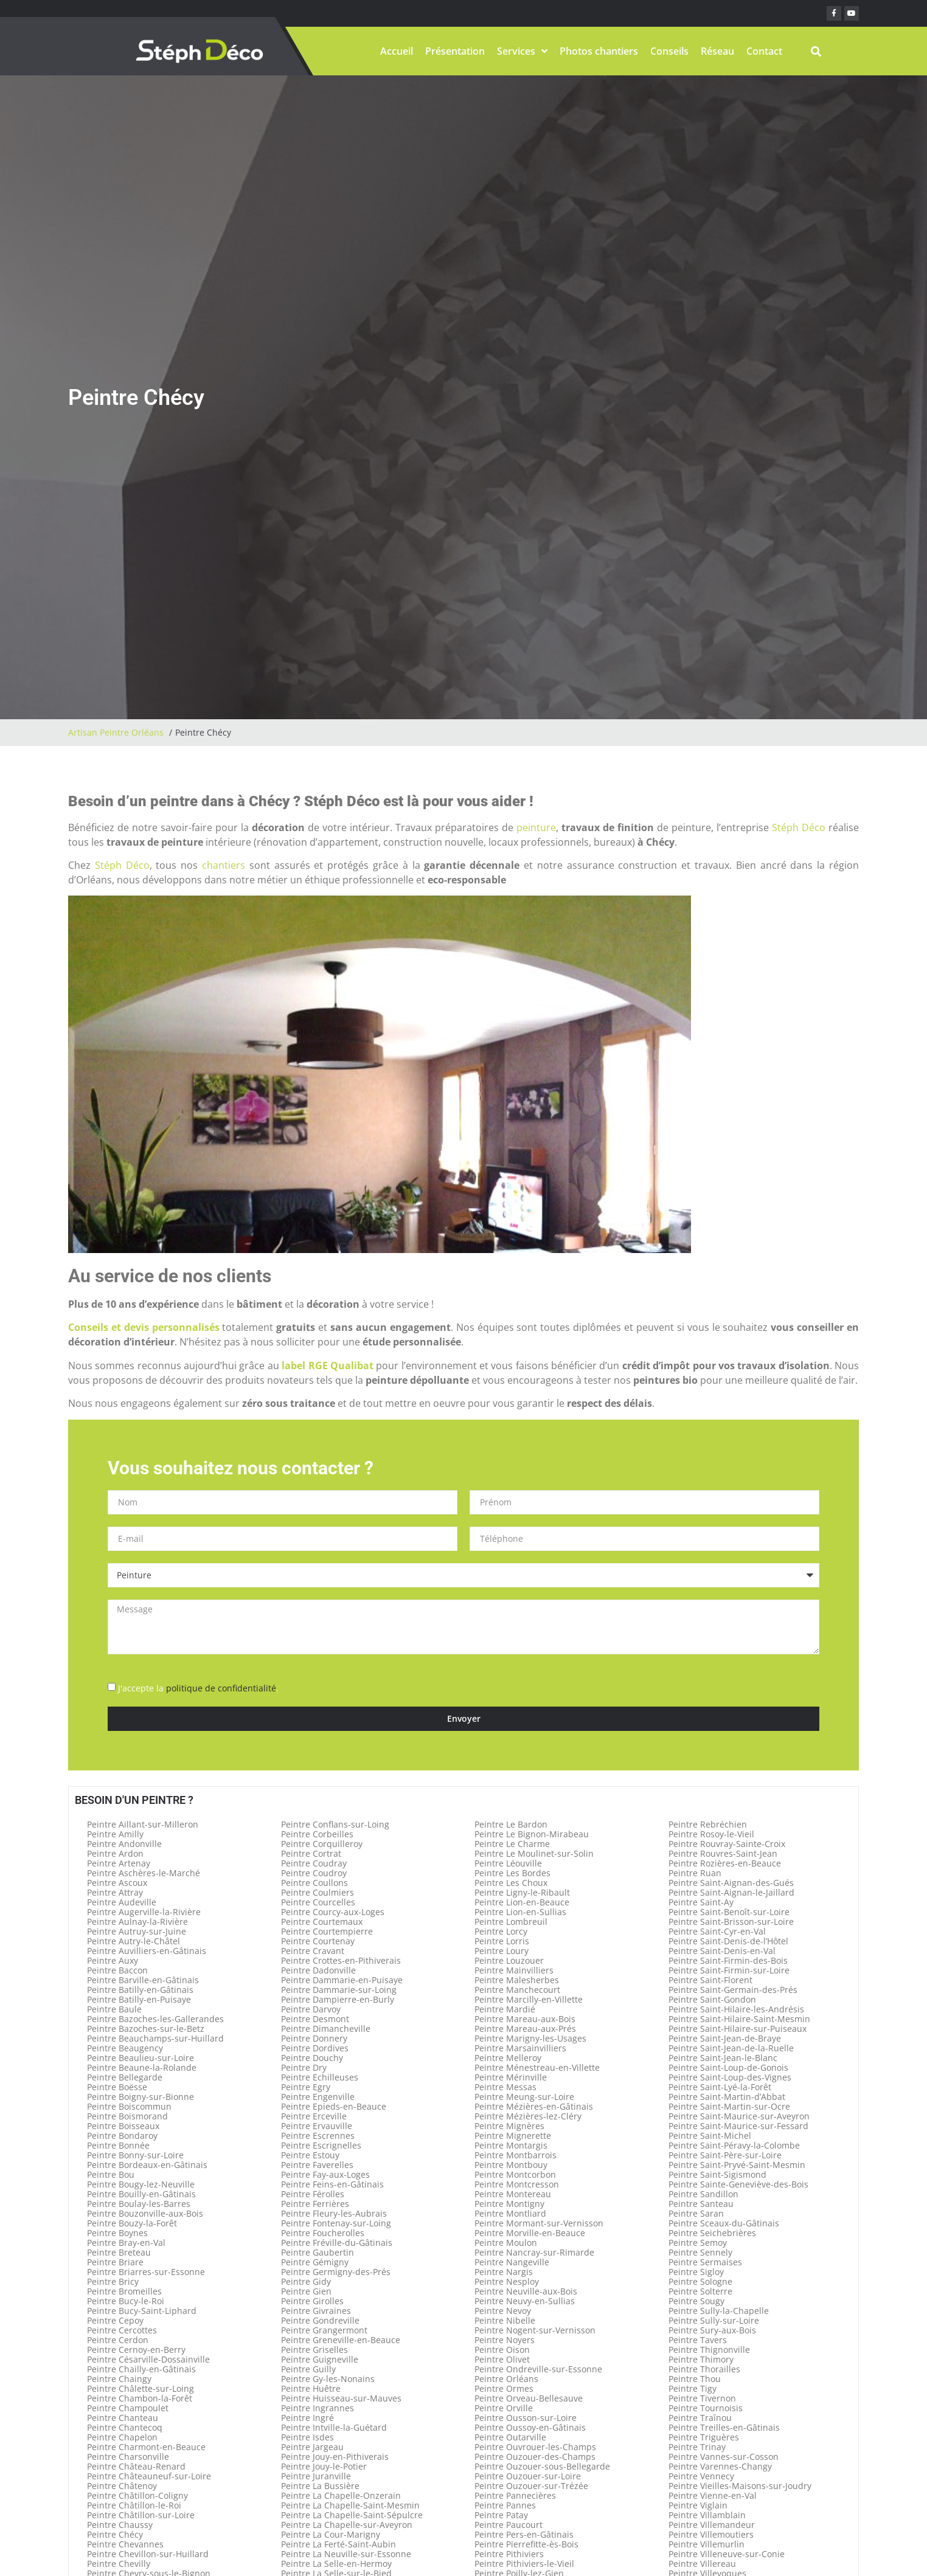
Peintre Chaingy (119, 2378)
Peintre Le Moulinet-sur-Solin (534, 1853)
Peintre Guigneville (319, 2359)
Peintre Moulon (505, 2242)
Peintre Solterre (700, 2291)
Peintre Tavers (697, 2340)
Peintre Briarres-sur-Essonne (146, 2271)
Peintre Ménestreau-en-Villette (537, 2067)
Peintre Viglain (697, 2505)
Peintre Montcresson (516, 2184)
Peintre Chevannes (125, 2544)
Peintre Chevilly (118, 2563)
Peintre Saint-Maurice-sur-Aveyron (739, 2116)
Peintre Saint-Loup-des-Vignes (729, 2077)
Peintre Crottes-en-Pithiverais (341, 1960)
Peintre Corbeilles (317, 1834)
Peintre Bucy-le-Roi (125, 2301)
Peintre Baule (114, 2009)
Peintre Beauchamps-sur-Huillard (155, 2038)
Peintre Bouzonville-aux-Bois (145, 2213)
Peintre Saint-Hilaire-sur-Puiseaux (737, 2028)
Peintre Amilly (115, 1834)
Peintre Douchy (312, 2057)
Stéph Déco (798, 827)
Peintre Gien (306, 2291)
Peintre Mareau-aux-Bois (524, 2019)
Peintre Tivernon (702, 2398)
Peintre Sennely (700, 2252)
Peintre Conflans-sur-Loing (335, 1824)
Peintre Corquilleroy (322, 1843)
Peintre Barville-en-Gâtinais (143, 1980)
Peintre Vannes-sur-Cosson (723, 2456)
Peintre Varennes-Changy (720, 2466)
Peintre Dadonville (318, 1970)
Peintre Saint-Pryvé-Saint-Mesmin (736, 2164)
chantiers (223, 865)
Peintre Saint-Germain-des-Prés (732, 1989)
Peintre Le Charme (512, 1843)
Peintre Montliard (510, 2213)
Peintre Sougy (696, 2301)
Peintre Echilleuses (319, 2077)
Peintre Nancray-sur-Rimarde (534, 2252)
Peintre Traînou (700, 2417)
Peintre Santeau (701, 2203)
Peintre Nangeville (511, 2262)
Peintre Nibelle (504, 2320)
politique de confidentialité (221, 1688)
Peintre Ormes (503, 2388)
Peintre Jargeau (312, 2447)
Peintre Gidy (306, 2281)
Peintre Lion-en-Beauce (521, 1902)
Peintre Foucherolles (322, 2233)
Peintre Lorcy (500, 1931)
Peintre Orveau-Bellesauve (528, 2398)
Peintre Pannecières (515, 2495)
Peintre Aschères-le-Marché (143, 1873)
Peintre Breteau (119, 2252)
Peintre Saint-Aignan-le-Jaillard (731, 1892)
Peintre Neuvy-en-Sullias (524, 2301)
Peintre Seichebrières (712, 2233)
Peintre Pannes (505, 2505)
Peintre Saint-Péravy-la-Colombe (734, 2145)
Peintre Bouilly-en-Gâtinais (141, 2194)
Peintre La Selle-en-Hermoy (336, 2563)
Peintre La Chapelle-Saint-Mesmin (350, 2505)
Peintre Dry (304, 2067)
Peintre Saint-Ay (701, 1902)
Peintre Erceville (314, 2116)
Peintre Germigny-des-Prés (336, 2271)
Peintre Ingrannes (317, 2408)
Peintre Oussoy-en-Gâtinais (530, 2427)
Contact (764, 51)
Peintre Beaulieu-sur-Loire (140, 2057)
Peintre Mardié (504, 2009)
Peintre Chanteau (122, 2417)
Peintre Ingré (307, 2417)
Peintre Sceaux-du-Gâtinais (723, 2223)
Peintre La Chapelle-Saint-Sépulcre (352, 2515)
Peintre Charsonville (128, 2456)
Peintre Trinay (697, 2447)
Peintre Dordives (315, 2048)
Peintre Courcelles (318, 1902)
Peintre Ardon (115, 1853)
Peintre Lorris (501, 1941)
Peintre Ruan (694, 1873)
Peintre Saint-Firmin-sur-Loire (729, 1970)
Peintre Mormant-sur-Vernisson (538, 2223)
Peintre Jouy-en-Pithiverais (335, 2456)
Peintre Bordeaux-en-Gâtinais (147, 2164)
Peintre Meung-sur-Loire (524, 2096)
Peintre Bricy (113, 2281)
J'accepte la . (198, 1688)
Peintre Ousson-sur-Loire (525, 2417)
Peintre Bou (110, 2174)
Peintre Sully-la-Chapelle (718, 2310)
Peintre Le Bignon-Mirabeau (531, 1834)
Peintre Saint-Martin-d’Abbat (726, 2096)
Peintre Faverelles (317, 2164)
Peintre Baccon (117, 1970)
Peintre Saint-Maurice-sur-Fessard (738, 2126)
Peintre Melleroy (507, 2057)
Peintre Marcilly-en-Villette (528, 1999)
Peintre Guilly (308, 2369)
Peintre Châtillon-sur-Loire (141, 2515)
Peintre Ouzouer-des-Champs (534, 2456)
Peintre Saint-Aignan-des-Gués (731, 1882)
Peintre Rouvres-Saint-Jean (722, 1853)
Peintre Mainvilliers (514, 1970)
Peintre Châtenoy (122, 2485)
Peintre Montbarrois (515, 2155)
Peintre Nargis (503, 2271)
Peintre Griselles (314, 2349)
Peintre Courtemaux (322, 1921)
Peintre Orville (503, 2408)
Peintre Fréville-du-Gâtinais (336, 2242)
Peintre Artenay (118, 1863)
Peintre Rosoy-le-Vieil (711, 1834)
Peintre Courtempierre (327, 1931)
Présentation (455, 51)
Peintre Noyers (504, 2340)
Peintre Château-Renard (136, 2466)
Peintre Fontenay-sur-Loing (336, 2223)
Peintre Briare (115, 2262)
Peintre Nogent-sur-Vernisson (534, 2330)
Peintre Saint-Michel (709, 2135)
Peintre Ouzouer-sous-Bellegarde (542, 2466)
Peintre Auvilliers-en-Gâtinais (146, 1950)
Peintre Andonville (124, 1843)
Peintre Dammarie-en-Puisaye (342, 1980)
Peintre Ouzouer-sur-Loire (527, 2476)
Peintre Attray (115, 1892)
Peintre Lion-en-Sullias (520, 1912)
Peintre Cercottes (122, 2330)
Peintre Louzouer (509, 1960)
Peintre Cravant (312, 1950)
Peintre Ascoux (117, 1882)
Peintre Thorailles (704, 2369)
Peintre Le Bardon (510, 1824)
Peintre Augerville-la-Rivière (144, 1912)
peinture (536, 827)
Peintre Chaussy (120, 2524)
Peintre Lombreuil (510, 1921)
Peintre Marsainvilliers (520, 2048)
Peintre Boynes (117, 2233)
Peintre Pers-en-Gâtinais (524, 2534)
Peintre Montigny (509, 2203)
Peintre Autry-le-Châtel (133, 1941)
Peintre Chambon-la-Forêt (139, 2398)
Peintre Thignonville (709, 2349)
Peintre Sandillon (703, 2194)
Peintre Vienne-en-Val (712, 2495)
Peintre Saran (696, 2213)
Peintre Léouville (508, 1863)
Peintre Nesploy (506, 2281)
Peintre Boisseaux (123, 2126)
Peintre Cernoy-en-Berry (136, 2349)
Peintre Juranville (316, 2476)
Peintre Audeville (121, 1902)
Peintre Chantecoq (124, 2427)
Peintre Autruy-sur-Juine (136, 1931)
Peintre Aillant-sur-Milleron (142, 1824)
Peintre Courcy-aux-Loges (332, 1912)
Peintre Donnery (314, 2038)
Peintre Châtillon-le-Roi (134, 2505)
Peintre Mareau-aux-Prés (525, 2028)
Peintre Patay (501, 2515)
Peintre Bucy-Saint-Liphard (141, 2310)
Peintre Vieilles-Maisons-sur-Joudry (739, 2485)
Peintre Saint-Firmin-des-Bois (728, 1960)
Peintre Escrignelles (321, 2145)
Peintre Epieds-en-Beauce (333, 2106)
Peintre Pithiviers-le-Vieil (524, 2563)
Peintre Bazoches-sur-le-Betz (145, 2028)
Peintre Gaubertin (317, 2252)
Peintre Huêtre (311, 2388)
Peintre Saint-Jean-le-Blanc (722, 2057)
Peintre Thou (694, 2378)
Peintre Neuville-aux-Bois (525, 2291)
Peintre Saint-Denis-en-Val (722, 1950)
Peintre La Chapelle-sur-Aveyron (346, 2524)
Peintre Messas (505, 2087)
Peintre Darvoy (311, 2009)
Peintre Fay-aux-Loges (325, 2174)
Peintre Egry (305, 2087)
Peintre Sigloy (696, 2271)
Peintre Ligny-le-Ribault (522, 1892)
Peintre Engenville (318, 2096)
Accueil (396, 51)
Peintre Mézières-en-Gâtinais (533, 2106)
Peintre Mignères (509, 2126)
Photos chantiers (599, 51)
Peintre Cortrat (311, 1853)
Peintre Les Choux (510, 1882)
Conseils (669, 51)
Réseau (717, 51)
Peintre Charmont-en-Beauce (146, 2447)
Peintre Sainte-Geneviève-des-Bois (738, 2184)
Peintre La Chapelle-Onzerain (341, 2495)
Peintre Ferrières (315, 2203)
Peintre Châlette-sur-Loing (140, 2388)
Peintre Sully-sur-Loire (713, 2320)
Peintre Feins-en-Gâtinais (332, 2184)
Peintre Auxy (112, 1960)
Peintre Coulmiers (317, 1892)
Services (522, 51)
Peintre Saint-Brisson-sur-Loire (731, 1921)
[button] (815, 51)
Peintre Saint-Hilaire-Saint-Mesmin (739, 2019)
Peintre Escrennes (318, 2135)
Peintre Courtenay (318, 1941)
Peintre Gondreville (320, 2320)
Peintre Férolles (312, 2194)
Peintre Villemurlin (706, 2544)
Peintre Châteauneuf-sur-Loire (149, 2476)
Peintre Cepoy (115, 2320)
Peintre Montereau (512, 2194)
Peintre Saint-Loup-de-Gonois (728, 2067)
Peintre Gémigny (315, 2262)
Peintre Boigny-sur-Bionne (140, 2096)
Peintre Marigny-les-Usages (530, 2038)
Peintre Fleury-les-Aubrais (334, 2213)
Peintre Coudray (314, 1863)
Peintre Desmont (315, 2019)
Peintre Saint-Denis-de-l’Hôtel (728, 1941)
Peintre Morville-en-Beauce (529, 2233)
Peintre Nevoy (502, 2310)
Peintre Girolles (312, 2301)
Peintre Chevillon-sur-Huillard (148, 2554)
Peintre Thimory (701, 2359)
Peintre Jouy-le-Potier (324, 2466)
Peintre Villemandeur (711, 2524)
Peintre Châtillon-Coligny (137, 2495)
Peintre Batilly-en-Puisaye (139, 1999)
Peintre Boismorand (127, 2116)
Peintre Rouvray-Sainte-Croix (726, 1843)
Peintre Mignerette (512, 2135)
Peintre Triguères (703, 2437)
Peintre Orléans (506, 2378)
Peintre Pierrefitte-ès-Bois (526, 2544)
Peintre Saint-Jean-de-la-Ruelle (731, 2048)
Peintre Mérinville (510, 2077)
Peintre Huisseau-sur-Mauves (341, 2398)
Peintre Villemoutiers (711, 2534)
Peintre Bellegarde (124, 2077)
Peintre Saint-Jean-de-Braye (724, 2038)
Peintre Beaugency (125, 2048)
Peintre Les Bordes (512, 1873)
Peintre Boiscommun (129, 2106)
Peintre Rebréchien (707, 1824)
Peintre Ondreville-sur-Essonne (538, 2369)
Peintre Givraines (316, 2310)
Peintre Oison (502, 2349)
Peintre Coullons (314, 1882)
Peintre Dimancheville (325, 2028)
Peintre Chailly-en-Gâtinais (141, 2369)
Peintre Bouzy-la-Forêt (132, 2223)
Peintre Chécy (115, 2534)
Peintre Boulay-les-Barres (138, 2203)
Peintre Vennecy (701, 2476)
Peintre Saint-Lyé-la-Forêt (719, 2087)
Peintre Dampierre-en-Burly (337, 1999)
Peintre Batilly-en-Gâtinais (140, 1989)
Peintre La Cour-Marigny (330, 2534)
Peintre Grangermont (324, 2330)
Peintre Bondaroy (122, 2135)
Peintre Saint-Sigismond (717, 2174)
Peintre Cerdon (117, 2340)
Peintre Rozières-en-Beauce (724, 1863)
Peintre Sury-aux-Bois (712, 2330)
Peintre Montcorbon (515, 2174)
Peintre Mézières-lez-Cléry (528, 2116)
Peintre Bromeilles (124, 2291)
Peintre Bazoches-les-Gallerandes (155, 2019)
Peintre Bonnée (118, 2145)
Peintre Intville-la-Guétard (334, 2427)
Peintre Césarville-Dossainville (148, 2359)
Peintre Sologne (700, 2281)
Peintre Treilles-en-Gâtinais (724, 2427)
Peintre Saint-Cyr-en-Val (717, 1931)
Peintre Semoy (697, 2242)
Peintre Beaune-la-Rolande (141, 2067)
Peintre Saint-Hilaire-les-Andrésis (736, 2009)
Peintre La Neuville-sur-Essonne (346, 2554)
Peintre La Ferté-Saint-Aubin (338, 2544)
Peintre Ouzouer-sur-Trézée (531, 2485)
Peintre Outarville (510, 2437)
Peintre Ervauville (316, 2126)
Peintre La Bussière (320, 2485)
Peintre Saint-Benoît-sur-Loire (729, 1912)
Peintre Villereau (702, 2563)
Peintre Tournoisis (705, 2408)
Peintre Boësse (117, 2087)
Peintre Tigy (692, 2388)
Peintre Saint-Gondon (712, 1999)
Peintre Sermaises (705, 2262)
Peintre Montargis (510, 2145)
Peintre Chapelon (122, 2437)
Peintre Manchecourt (517, 1989)
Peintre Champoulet (127, 2408)
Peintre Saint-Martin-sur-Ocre (729, 2106)
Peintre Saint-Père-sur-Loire (725, 2155)
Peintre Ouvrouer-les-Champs (535, 2447)
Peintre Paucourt (508, 2524)
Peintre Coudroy (314, 1873)
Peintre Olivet (502, 2359)
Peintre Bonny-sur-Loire (135, 2155)
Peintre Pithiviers (509, 2554)
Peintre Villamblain (707, 2515)
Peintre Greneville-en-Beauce (340, 2340)
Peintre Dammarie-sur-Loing (339, 1989)
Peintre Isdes (307, 2437)
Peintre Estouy (310, 2155)
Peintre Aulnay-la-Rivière (137, 1921)
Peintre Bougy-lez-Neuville (141, 2184)
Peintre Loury (501, 1950)
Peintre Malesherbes (516, 1980)
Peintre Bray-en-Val (126, 2242)
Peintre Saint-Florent (710, 1980)
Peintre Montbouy (510, 2164)
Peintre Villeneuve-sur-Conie (726, 2554)
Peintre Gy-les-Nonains (328, 2378)
